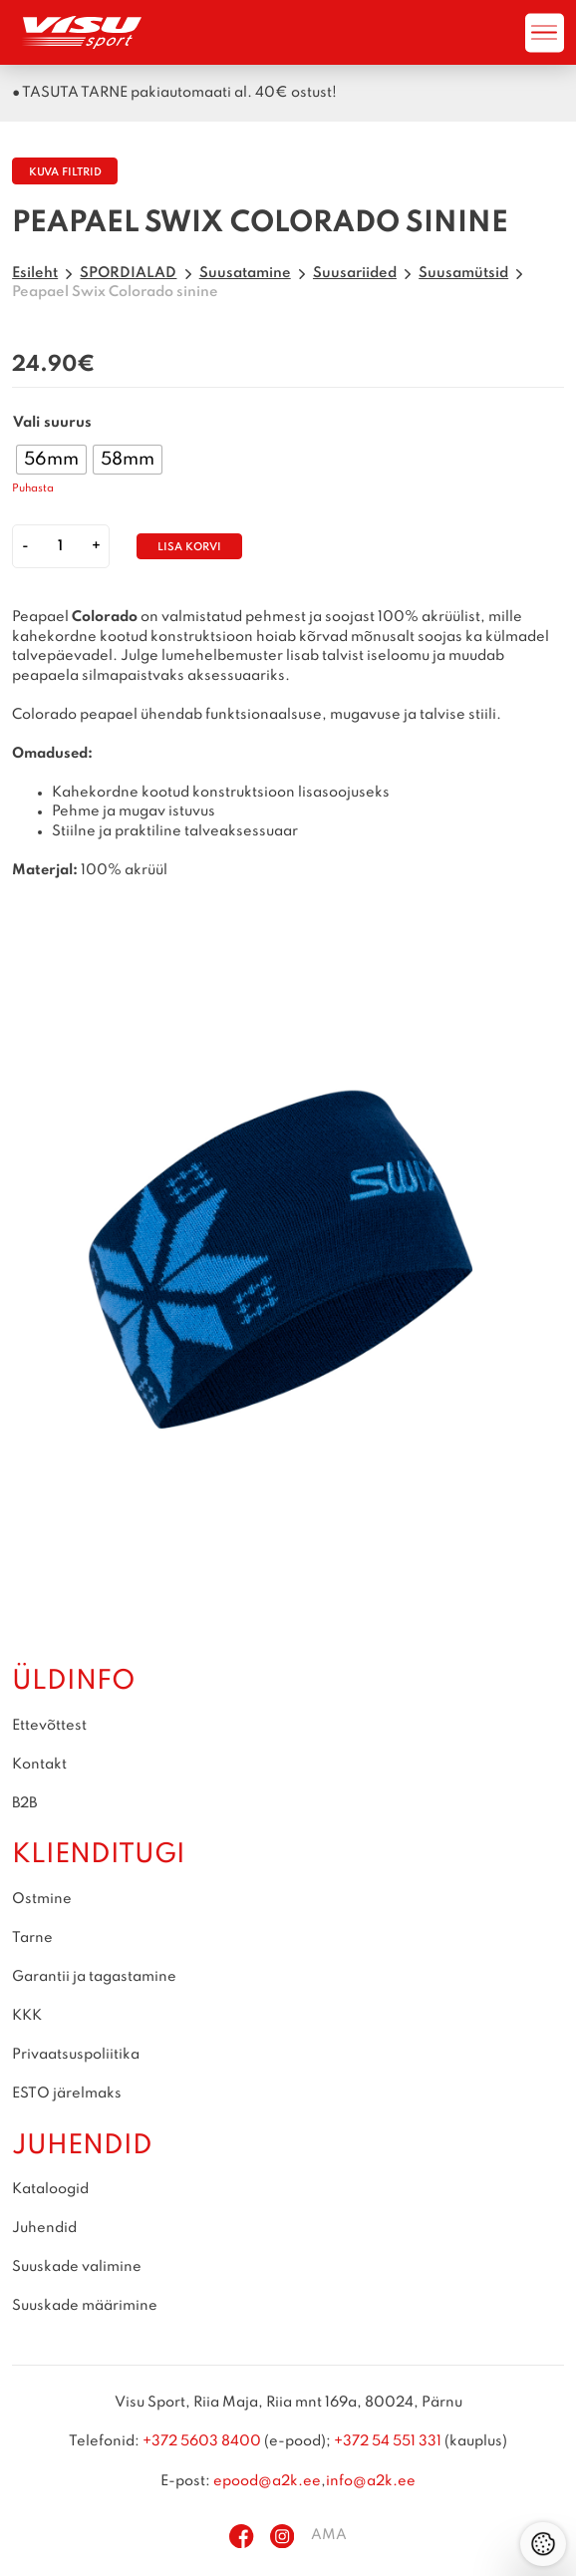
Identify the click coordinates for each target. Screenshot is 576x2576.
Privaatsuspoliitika (76, 2055)
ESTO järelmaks (67, 2093)
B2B (24, 1803)
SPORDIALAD (128, 273)
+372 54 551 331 (387, 2441)
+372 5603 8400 (202, 2441)
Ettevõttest (49, 1726)
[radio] (51, 460)
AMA (329, 2535)
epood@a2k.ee (267, 2481)
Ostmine (42, 1899)
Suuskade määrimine (84, 2306)
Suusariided (355, 273)
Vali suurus (52, 423)
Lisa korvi (189, 547)
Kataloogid (50, 2189)
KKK (27, 2016)
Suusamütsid (463, 273)
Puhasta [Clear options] (33, 488)
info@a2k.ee (371, 2481)
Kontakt (39, 1764)
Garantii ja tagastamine (94, 1977)
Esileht (35, 273)
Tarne (32, 1938)
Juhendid (44, 2228)
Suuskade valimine (77, 2267)
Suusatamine (245, 273)
